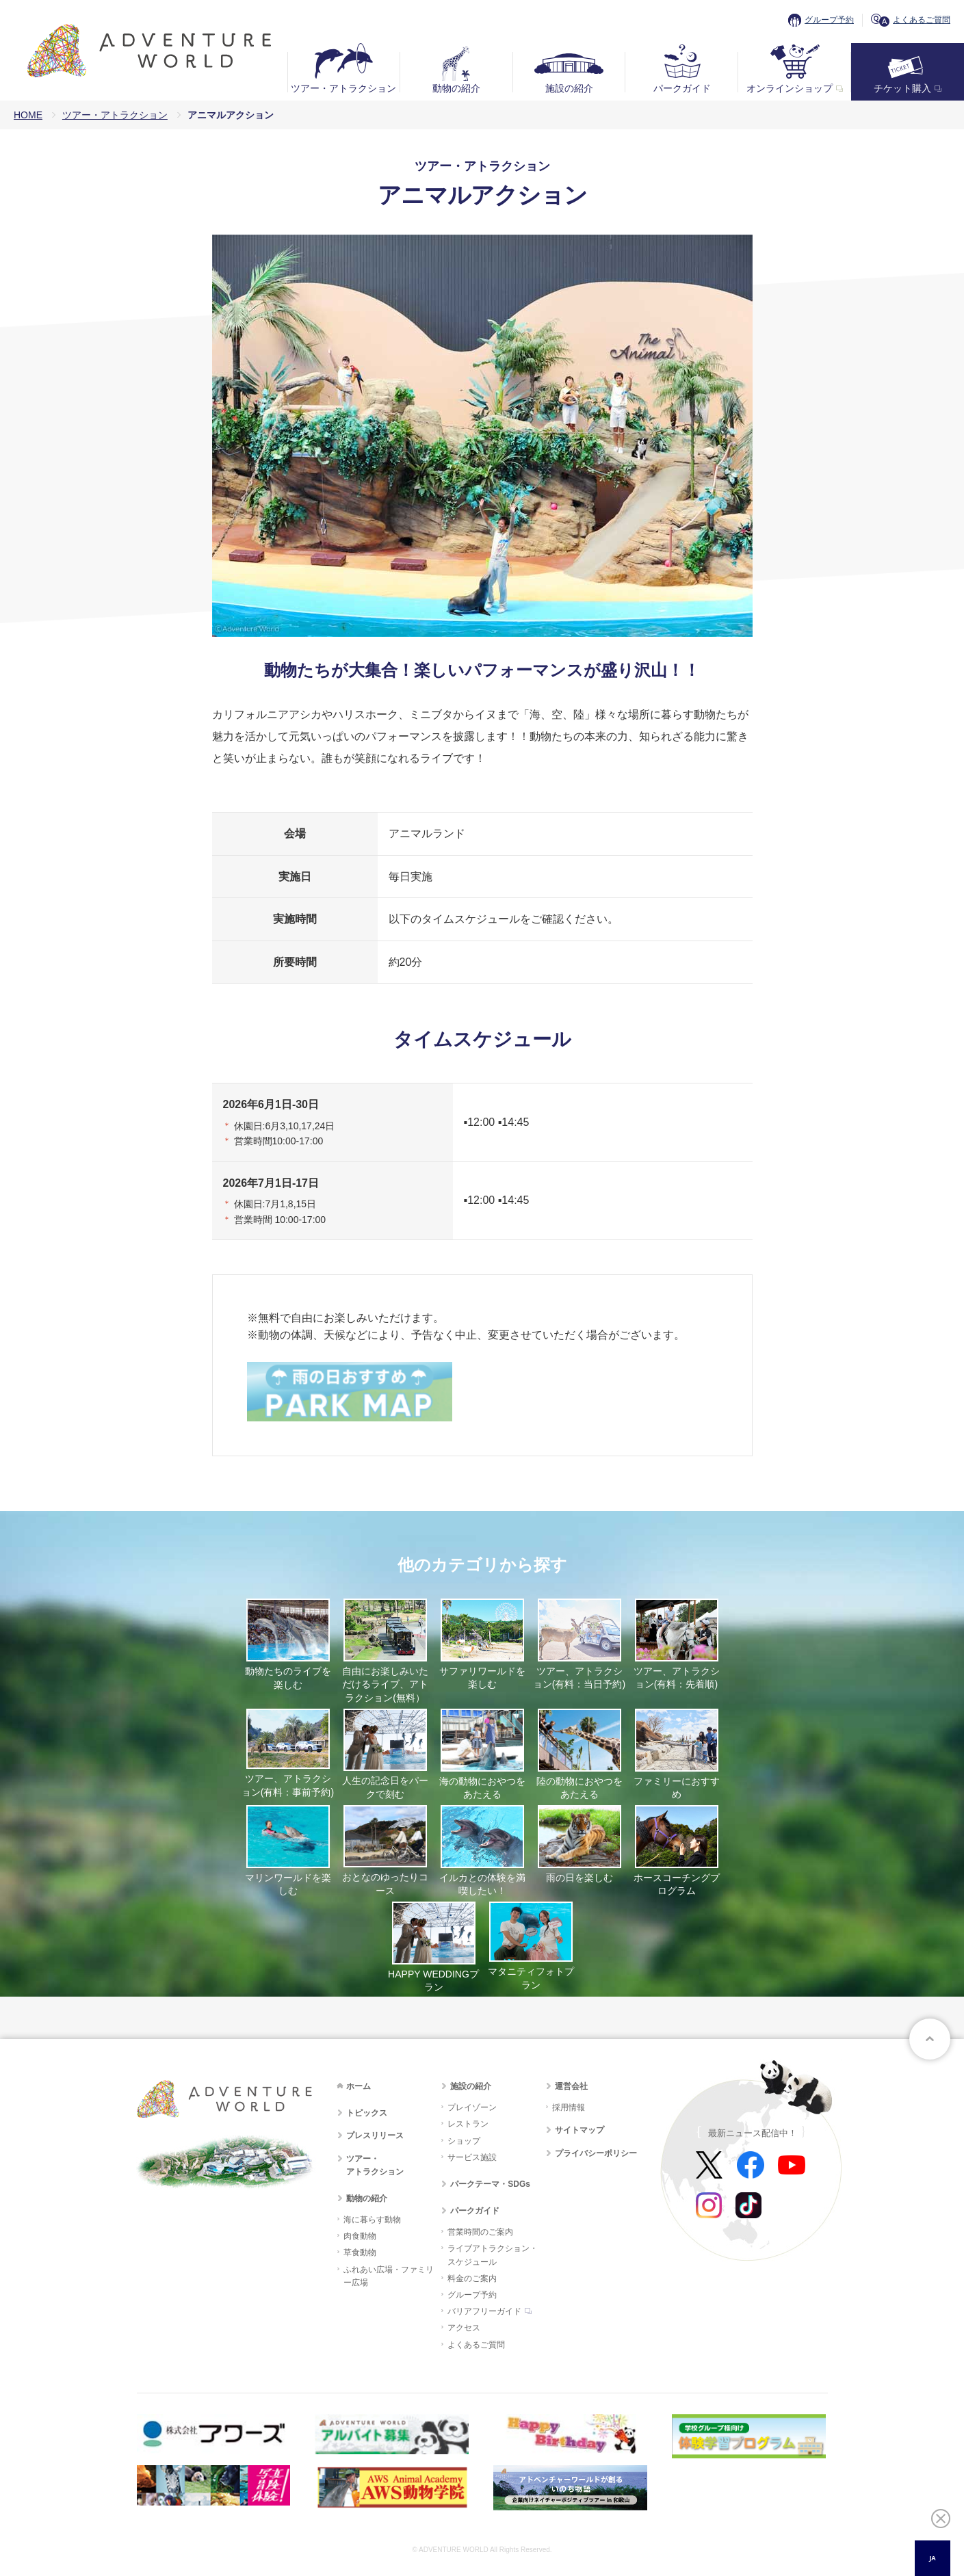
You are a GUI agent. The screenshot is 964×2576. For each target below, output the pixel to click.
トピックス (366, 2113)
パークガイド (682, 88)
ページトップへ (929, 2039)
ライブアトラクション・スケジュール (492, 2255)
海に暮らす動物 (372, 2219)
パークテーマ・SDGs (490, 2184)
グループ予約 (829, 20)
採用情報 (568, 2107)
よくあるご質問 (921, 20)
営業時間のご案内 (480, 2232)
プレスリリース (375, 2135)
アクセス (463, 2327)
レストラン (467, 2124)
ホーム (358, 2086)
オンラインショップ (789, 88)
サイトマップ (579, 2130)
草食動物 (359, 2252)
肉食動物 (359, 2236)
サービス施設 (472, 2157)
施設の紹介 (569, 88)
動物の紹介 (456, 88)
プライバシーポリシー (596, 2153)
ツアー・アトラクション (343, 88)
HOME (28, 114)
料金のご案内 (472, 2278)
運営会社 (571, 2086)
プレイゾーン (472, 2107)
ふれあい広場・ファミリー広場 (388, 2276)
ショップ (463, 2141)
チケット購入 (902, 88)
